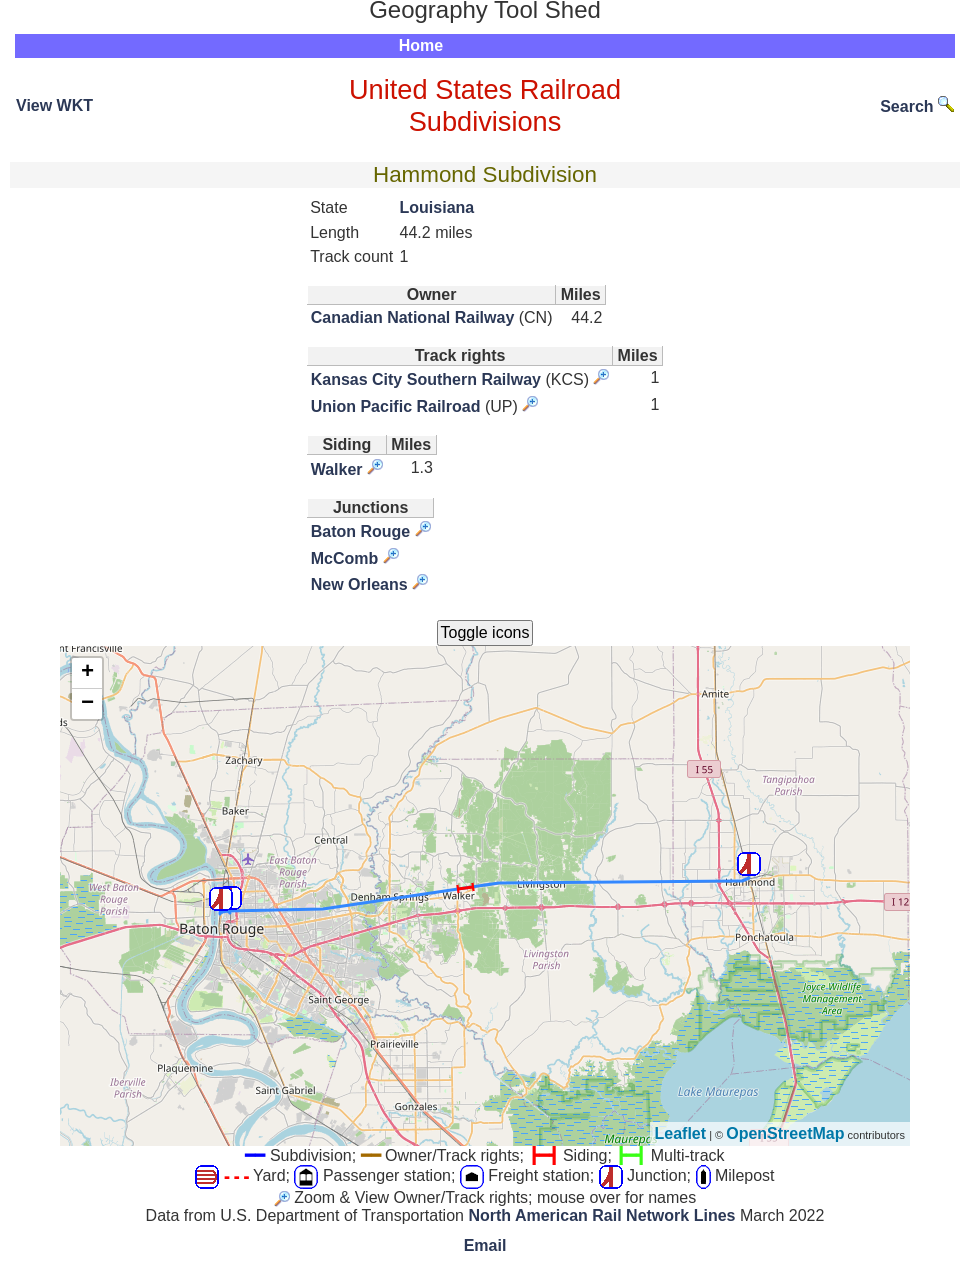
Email (485, 1245)
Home (421, 45)
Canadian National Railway (413, 317)
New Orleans (359, 584)
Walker (337, 469)
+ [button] (87, 673)
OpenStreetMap (785, 1133)
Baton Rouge (361, 531)
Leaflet (681, 1133)
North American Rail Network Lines (601, 1215)
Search (917, 106)
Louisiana (437, 207)
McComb (345, 558)
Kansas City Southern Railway (426, 379)
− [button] (87, 704)
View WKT (54, 105)
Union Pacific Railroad (396, 406)
